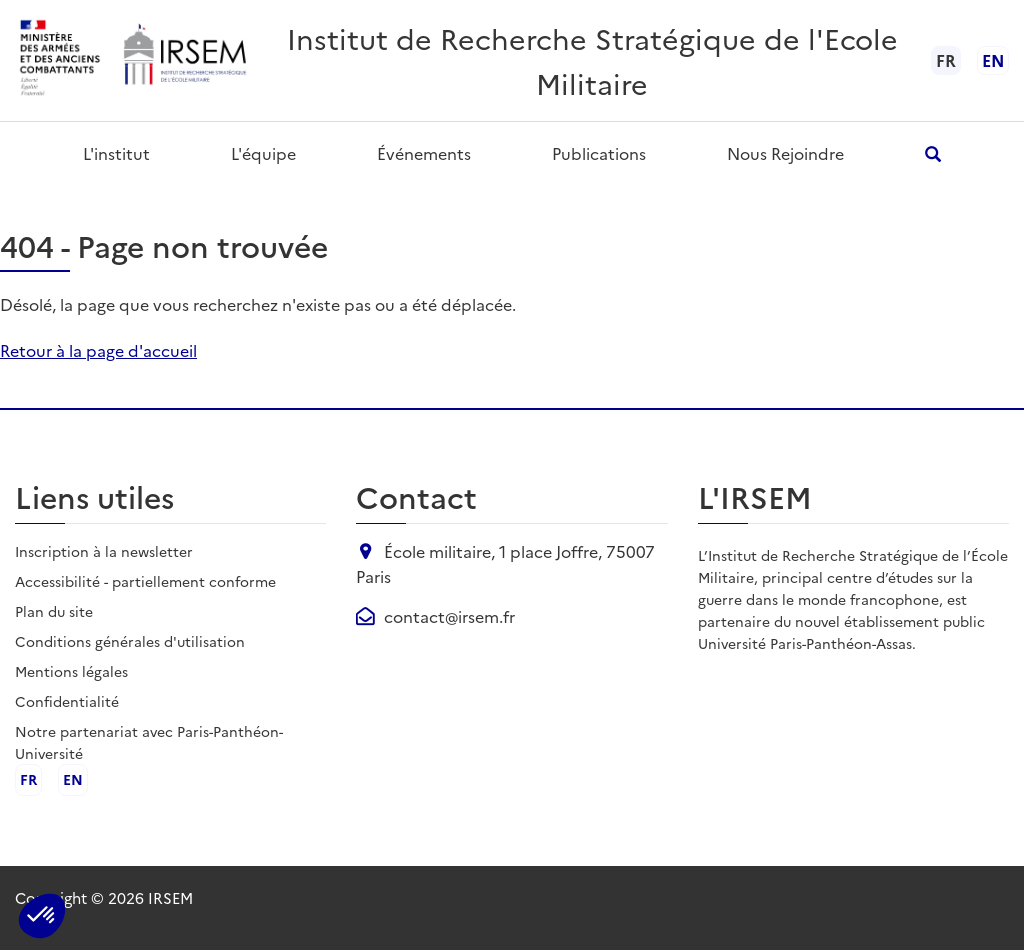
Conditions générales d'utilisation (130, 641)
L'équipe (263, 153)
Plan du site (54, 611)
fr (28, 780)
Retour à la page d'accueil (98, 350)
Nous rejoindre (785, 153)
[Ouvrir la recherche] (933, 153)
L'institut (116, 153)
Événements (424, 153)
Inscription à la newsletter (104, 551)
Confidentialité (67, 701)
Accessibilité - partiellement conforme (145, 581)
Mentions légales (71, 671)
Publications (599, 153)
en (993, 60)
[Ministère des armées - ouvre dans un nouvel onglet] (61, 60)
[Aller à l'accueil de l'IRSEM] (184, 60)
